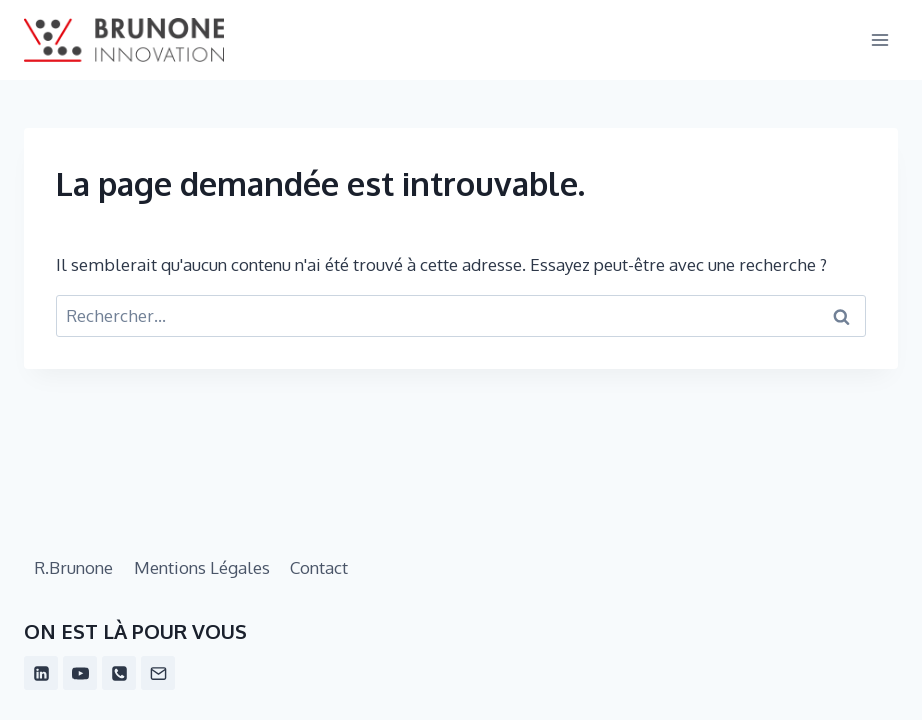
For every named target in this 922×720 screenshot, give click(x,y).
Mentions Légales (202, 567)
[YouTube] (80, 673)
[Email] (158, 673)
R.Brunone (73, 567)
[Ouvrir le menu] (879, 39)
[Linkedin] (41, 673)
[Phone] (119, 673)
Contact (319, 567)
